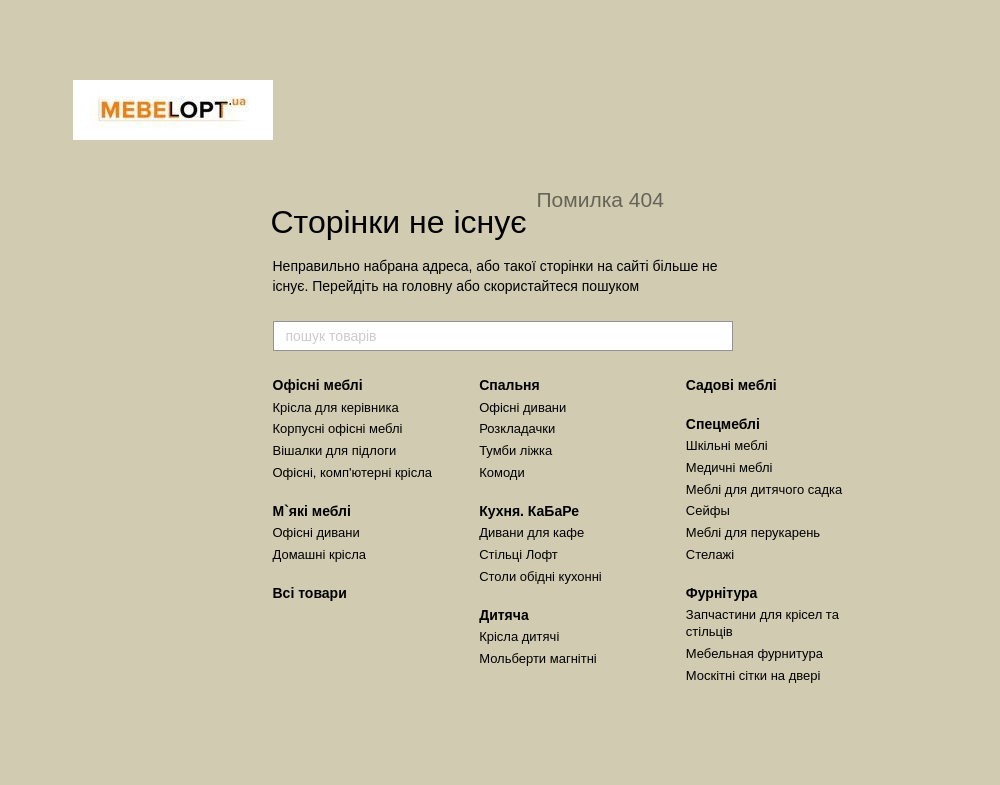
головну (427, 286)
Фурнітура (722, 593)
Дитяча (504, 615)
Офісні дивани (316, 532)
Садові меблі (731, 385)
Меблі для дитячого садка (764, 489)
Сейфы (708, 510)
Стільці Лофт (518, 554)
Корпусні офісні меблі (338, 428)
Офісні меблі (318, 385)
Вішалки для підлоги (335, 450)
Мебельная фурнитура (754, 653)
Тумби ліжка (515, 450)
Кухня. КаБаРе (529, 511)
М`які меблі (312, 511)
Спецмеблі (723, 424)
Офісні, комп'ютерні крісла (353, 472)
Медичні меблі (729, 467)
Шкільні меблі (727, 445)
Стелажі (710, 554)
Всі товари (310, 593)
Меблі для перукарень (753, 532)
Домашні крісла (320, 554)
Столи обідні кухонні (540, 576)
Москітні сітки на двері (753, 675)
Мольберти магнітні (538, 658)
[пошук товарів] (717, 336)
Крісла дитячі (519, 636)
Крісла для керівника (336, 407)
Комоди (502, 472)
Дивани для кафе (531, 532)
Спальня (509, 385)
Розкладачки (517, 428)
